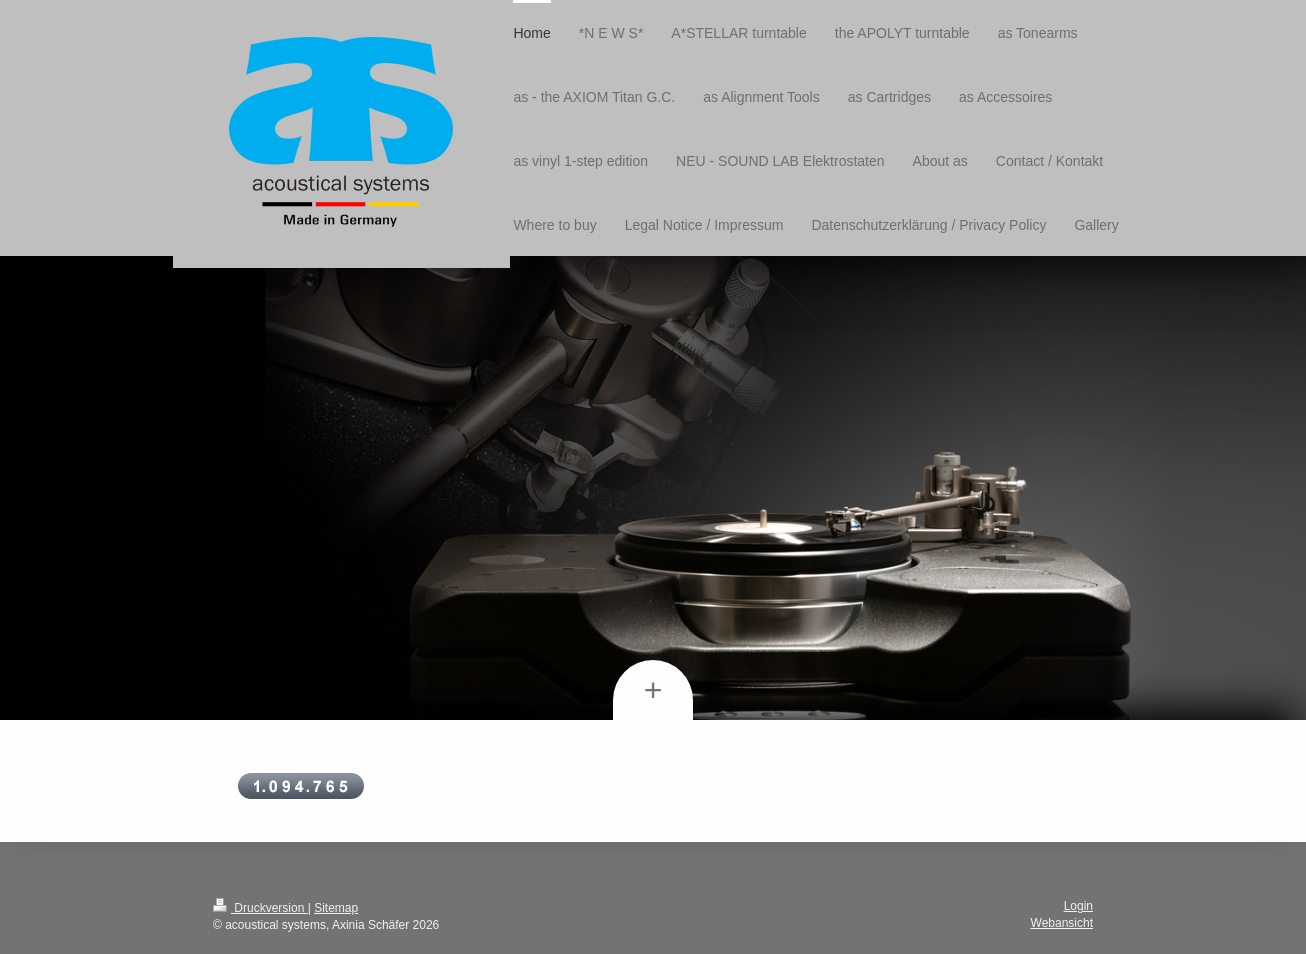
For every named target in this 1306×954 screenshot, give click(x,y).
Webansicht (1062, 923)
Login (1078, 906)
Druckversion (260, 908)
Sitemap (336, 908)
